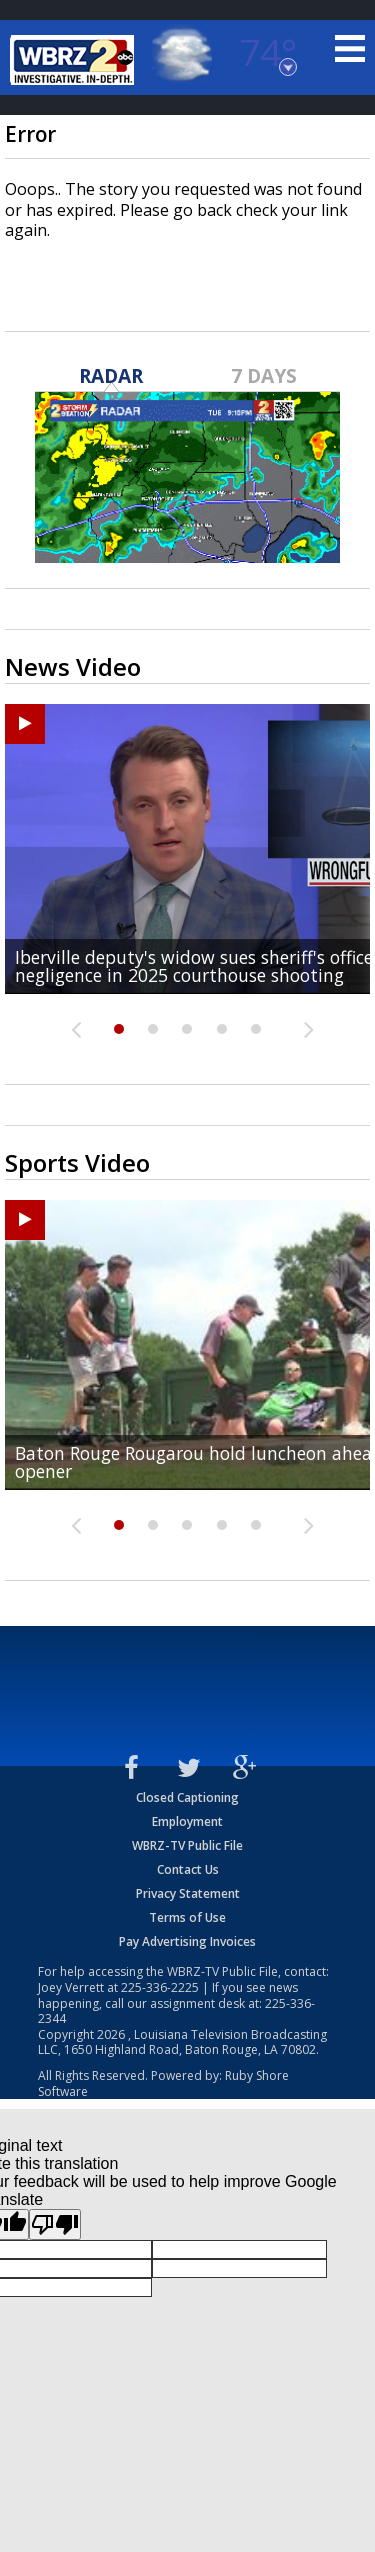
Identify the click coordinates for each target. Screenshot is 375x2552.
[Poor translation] (55, 2224)
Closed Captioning (187, 1797)
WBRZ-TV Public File (187, 1845)
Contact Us (188, 1869)
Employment (187, 1821)
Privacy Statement (188, 1893)
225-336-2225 (160, 1987)
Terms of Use (187, 1917)
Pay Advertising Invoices (187, 1941)
